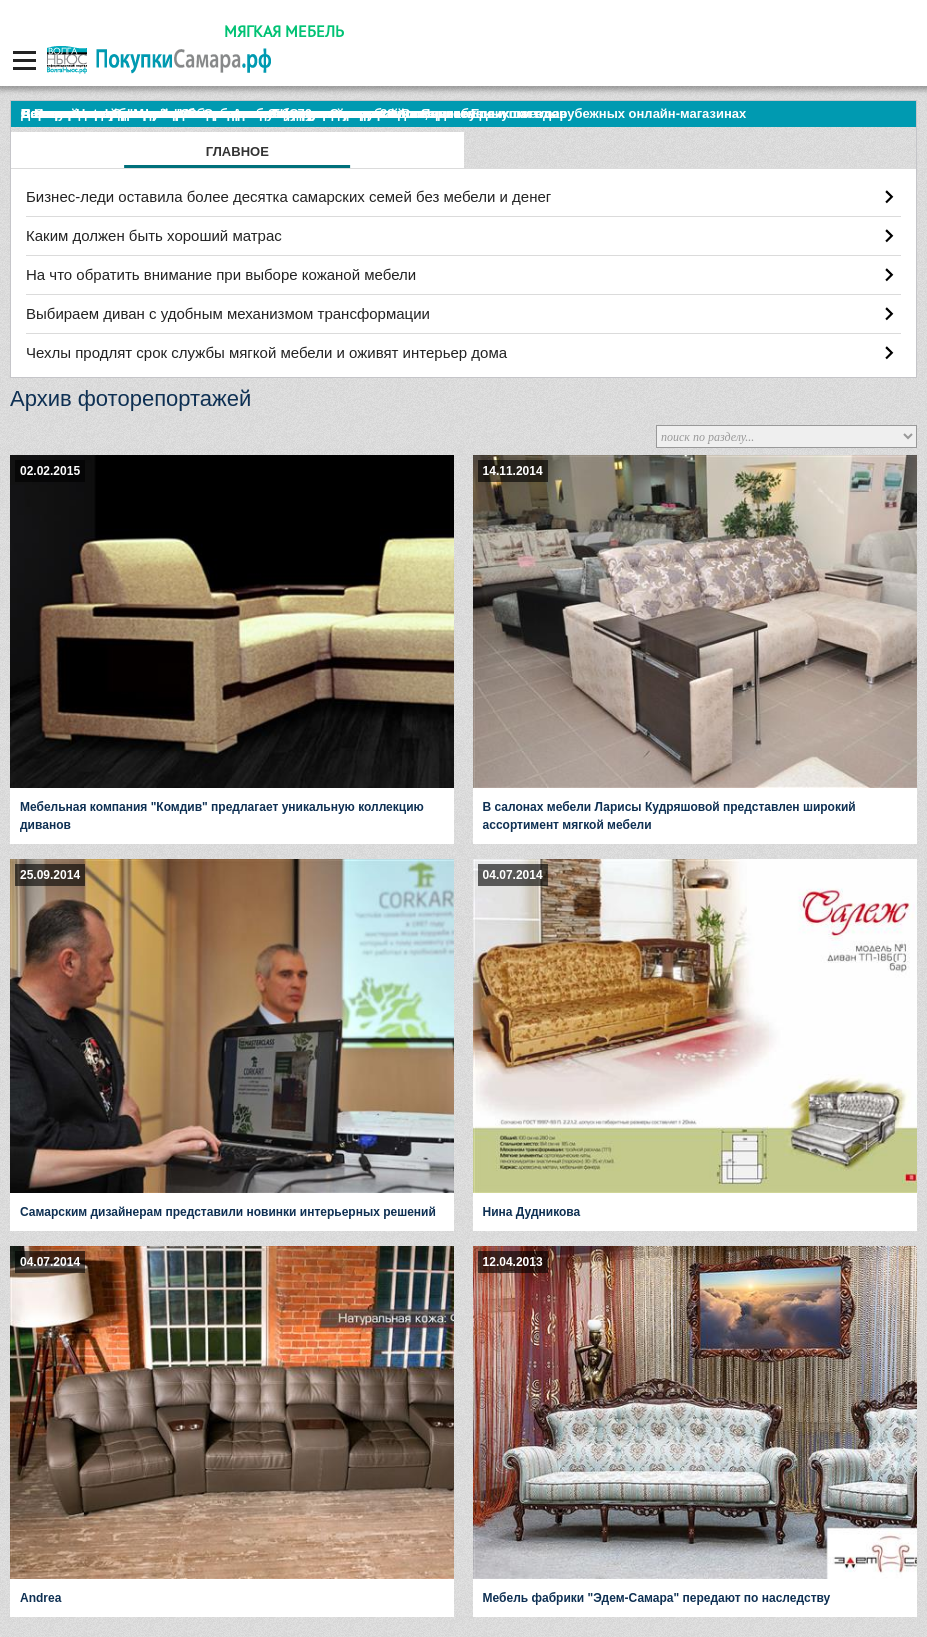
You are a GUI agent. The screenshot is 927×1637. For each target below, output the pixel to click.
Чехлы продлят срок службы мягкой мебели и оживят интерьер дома (266, 352)
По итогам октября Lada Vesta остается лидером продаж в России (234, 113)
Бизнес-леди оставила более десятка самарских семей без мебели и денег (288, 196)
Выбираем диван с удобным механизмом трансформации (228, 313)
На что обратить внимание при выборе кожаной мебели (221, 274)
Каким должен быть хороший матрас (154, 235)
